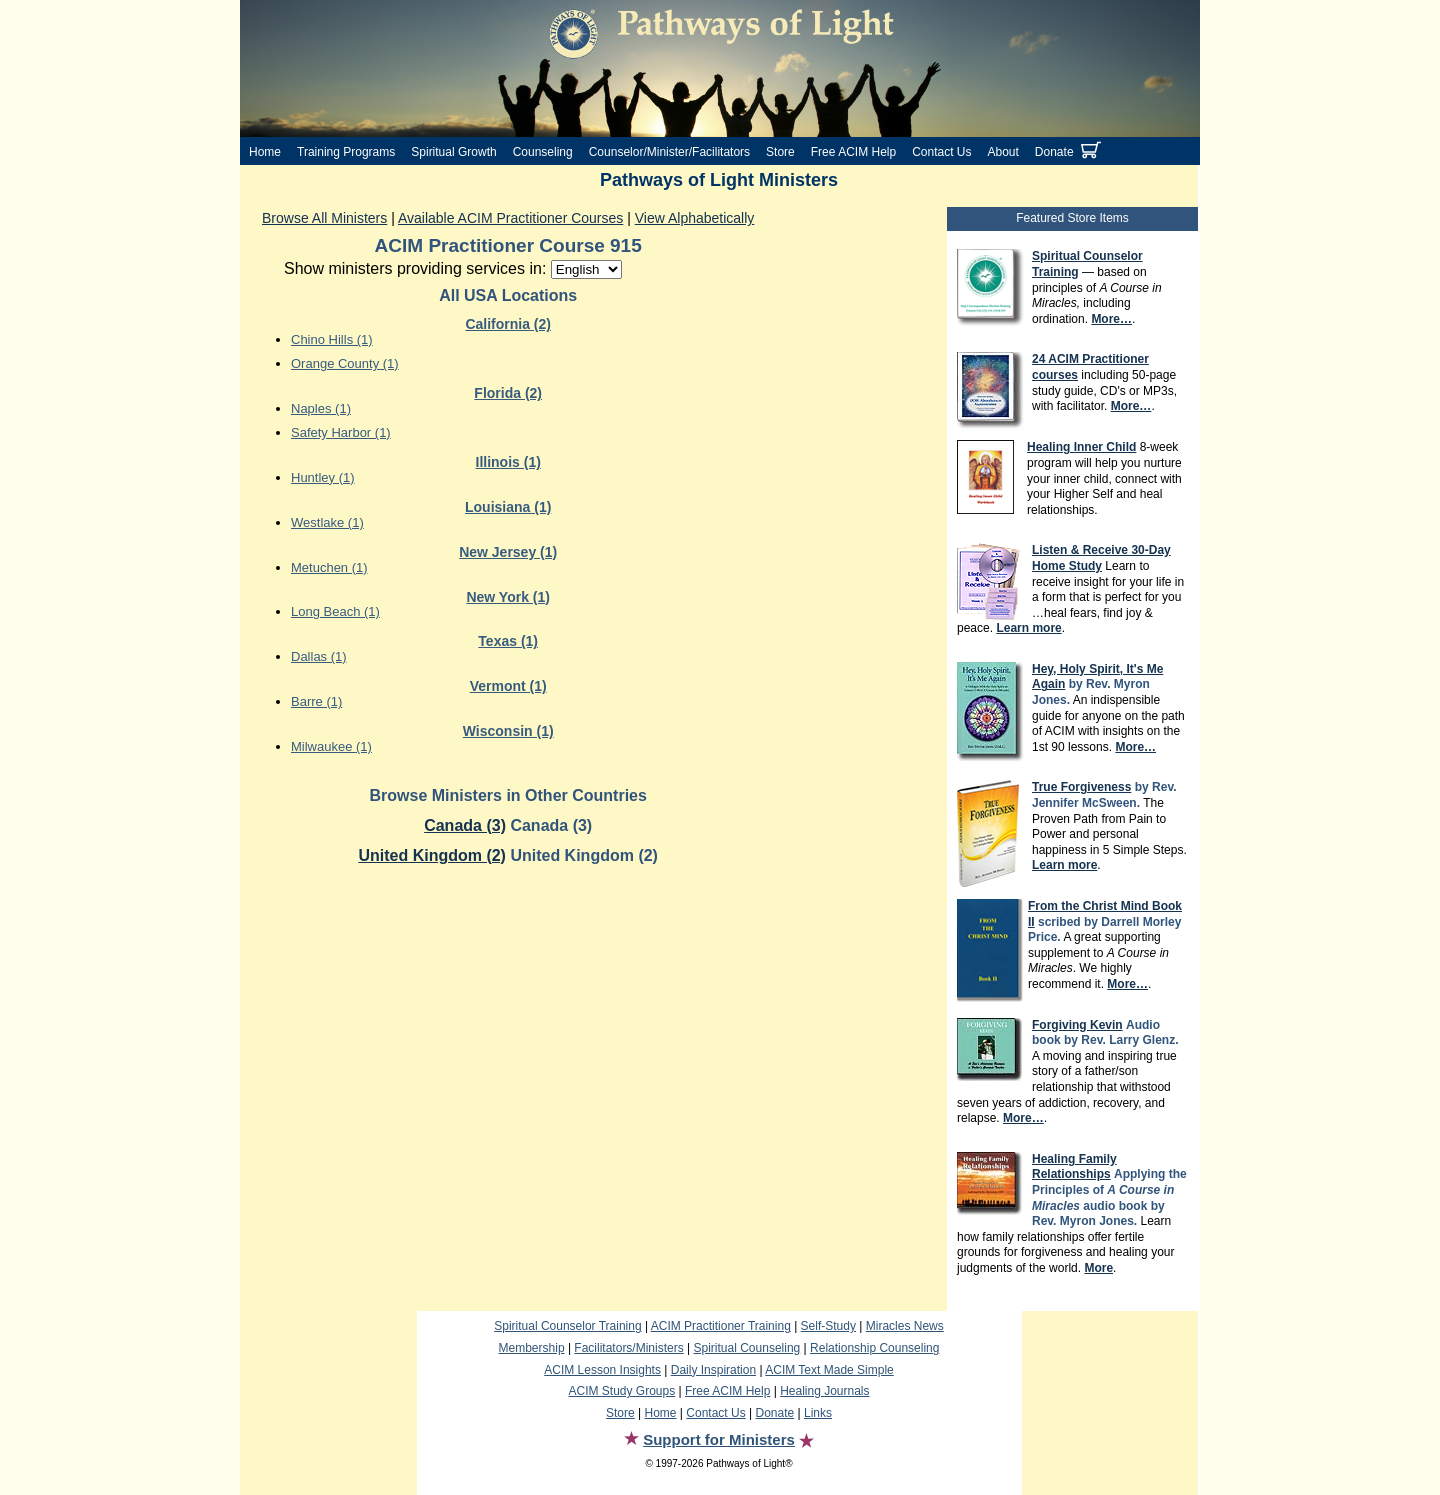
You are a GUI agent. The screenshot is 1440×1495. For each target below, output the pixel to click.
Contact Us (941, 152)
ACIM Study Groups (621, 1391)
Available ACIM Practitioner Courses (510, 218)
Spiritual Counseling (747, 1348)
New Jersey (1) (508, 552)
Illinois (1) (508, 462)
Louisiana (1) (508, 507)
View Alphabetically (695, 218)
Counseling (543, 152)
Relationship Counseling (874, 1348)
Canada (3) (465, 825)
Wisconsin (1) (508, 731)
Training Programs (346, 152)
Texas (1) (508, 641)
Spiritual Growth (453, 152)
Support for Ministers (719, 1439)
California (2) (508, 324)
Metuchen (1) (329, 567)
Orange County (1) (345, 363)
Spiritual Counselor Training (567, 1326)
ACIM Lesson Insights (602, 1370)
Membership (532, 1348)
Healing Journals (824, 1391)
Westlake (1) (327, 522)
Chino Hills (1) (332, 339)
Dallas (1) (319, 656)
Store (780, 152)
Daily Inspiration (713, 1370)
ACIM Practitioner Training (721, 1326)
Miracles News (905, 1326)
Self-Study (828, 1326)
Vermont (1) (508, 686)
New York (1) (508, 597)
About (1003, 152)
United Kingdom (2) (432, 855)
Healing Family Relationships (1074, 1167)
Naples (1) (321, 408)
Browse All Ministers (324, 218)
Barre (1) (316, 701)
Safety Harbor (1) (341, 432)
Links (818, 1413)
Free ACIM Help (853, 152)
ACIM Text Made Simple (829, 1370)
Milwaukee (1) (331, 746)
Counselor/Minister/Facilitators (669, 152)
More (1098, 1268)
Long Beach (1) (335, 611)
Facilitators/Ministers (628, 1348)
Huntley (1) (323, 477)
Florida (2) (508, 393)
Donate (1054, 152)
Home (265, 152)
